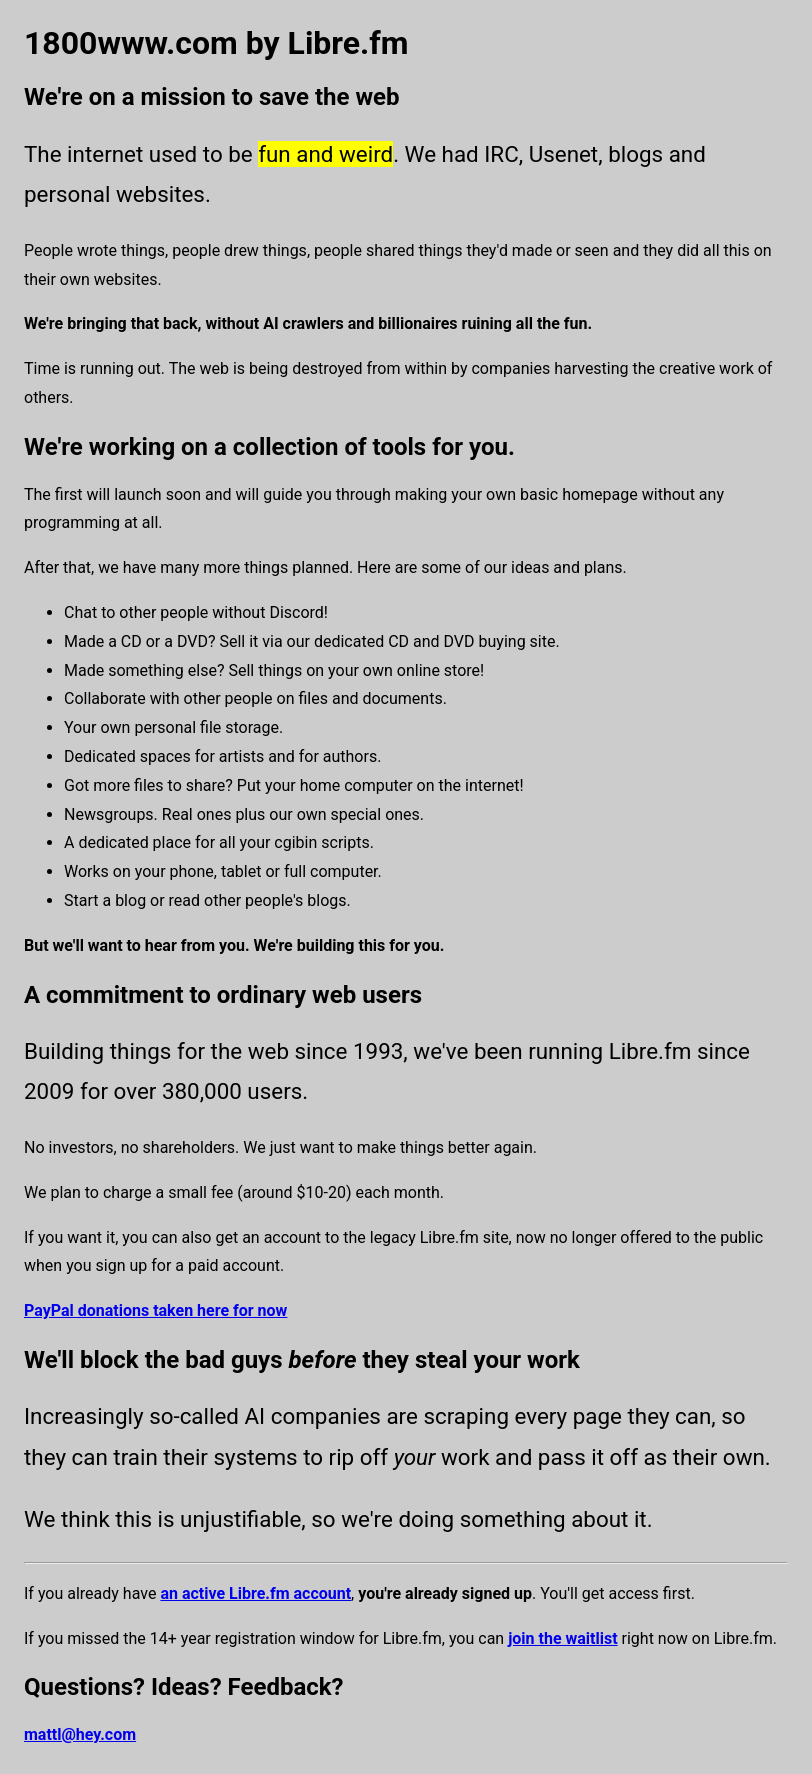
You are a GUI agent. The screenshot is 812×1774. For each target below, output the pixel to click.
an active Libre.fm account (255, 1593)
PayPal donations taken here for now (155, 1310)
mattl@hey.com (80, 1734)
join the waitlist (562, 1638)
